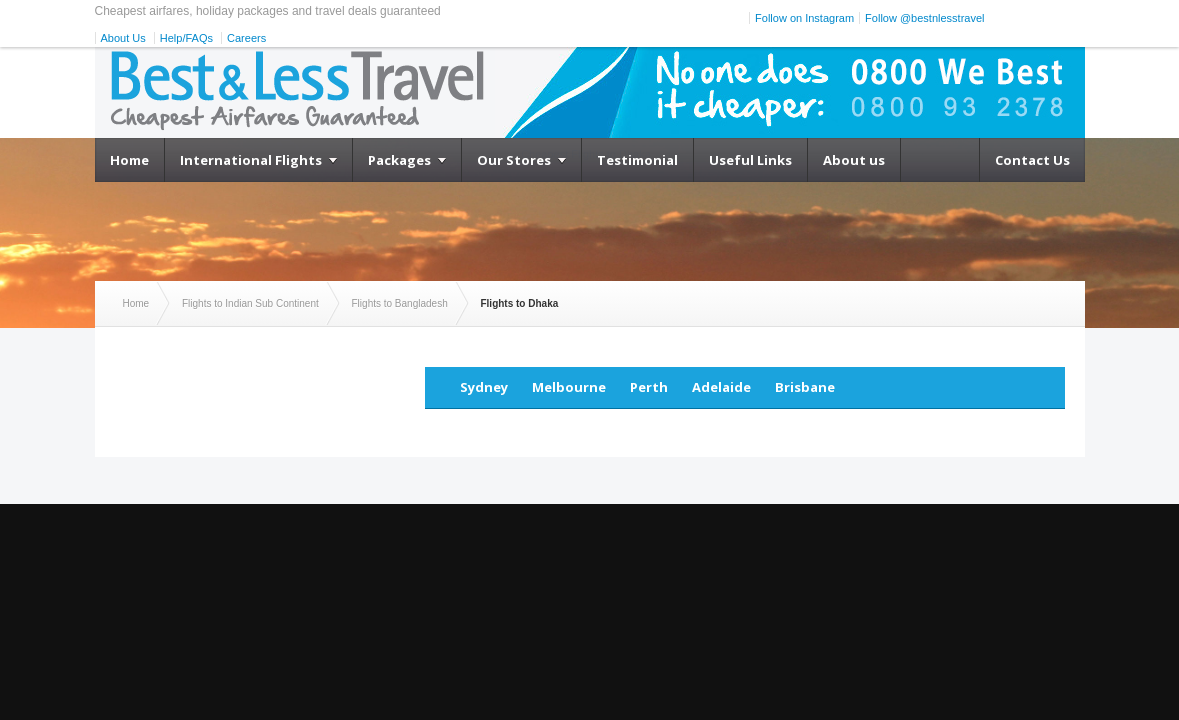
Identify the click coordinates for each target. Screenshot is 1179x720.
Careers (246, 38)
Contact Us (1032, 160)
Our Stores (514, 160)
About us (854, 160)
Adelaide (721, 387)
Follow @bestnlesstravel (924, 18)
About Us (123, 38)
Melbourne (569, 387)
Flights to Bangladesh (400, 303)
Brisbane (805, 387)
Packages (399, 160)
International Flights (251, 160)
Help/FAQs (186, 38)
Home (129, 160)
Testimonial (637, 160)
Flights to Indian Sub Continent (250, 303)
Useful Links (750, 160)
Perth (649, 387)
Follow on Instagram (804, 18)
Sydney (484, 387)
